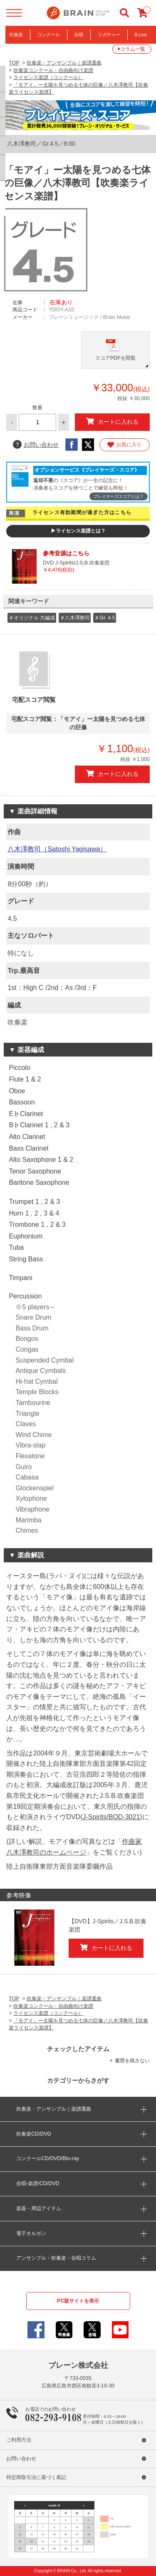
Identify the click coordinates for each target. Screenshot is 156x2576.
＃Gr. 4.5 (104, 618)
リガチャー (109, 34)
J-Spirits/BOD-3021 (111, 1816)
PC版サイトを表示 (78, 2301)
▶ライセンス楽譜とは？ (78, 531)
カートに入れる (112, 421)
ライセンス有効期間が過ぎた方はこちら (82, 512)
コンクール (48, 34)
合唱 (78, 34)
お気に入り (124, 445)
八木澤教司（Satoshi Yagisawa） (56, 849)
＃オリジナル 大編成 (32, 618)
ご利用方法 (18, 2440)
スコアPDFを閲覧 (115, 358)
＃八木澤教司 (75, 618)
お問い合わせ (36, 444)
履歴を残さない (132, 2061)
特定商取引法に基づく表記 (36, 2477)
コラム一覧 (132, 49)
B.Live (141, 34)
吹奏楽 (16, 34)
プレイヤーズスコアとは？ (119, 496)
